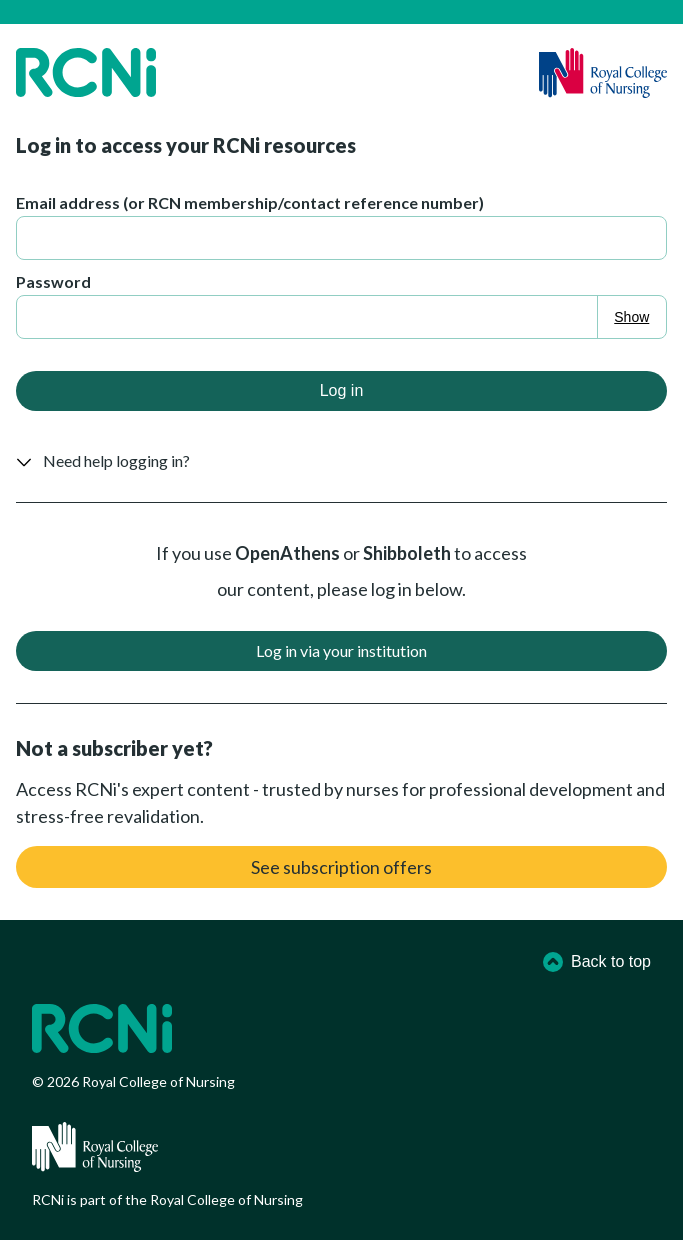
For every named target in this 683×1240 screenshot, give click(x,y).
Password (53, 281)
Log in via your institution (341, 650)
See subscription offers (341, 867)
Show (631, 317)
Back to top (597, 962)
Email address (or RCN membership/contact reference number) (250, 202)
